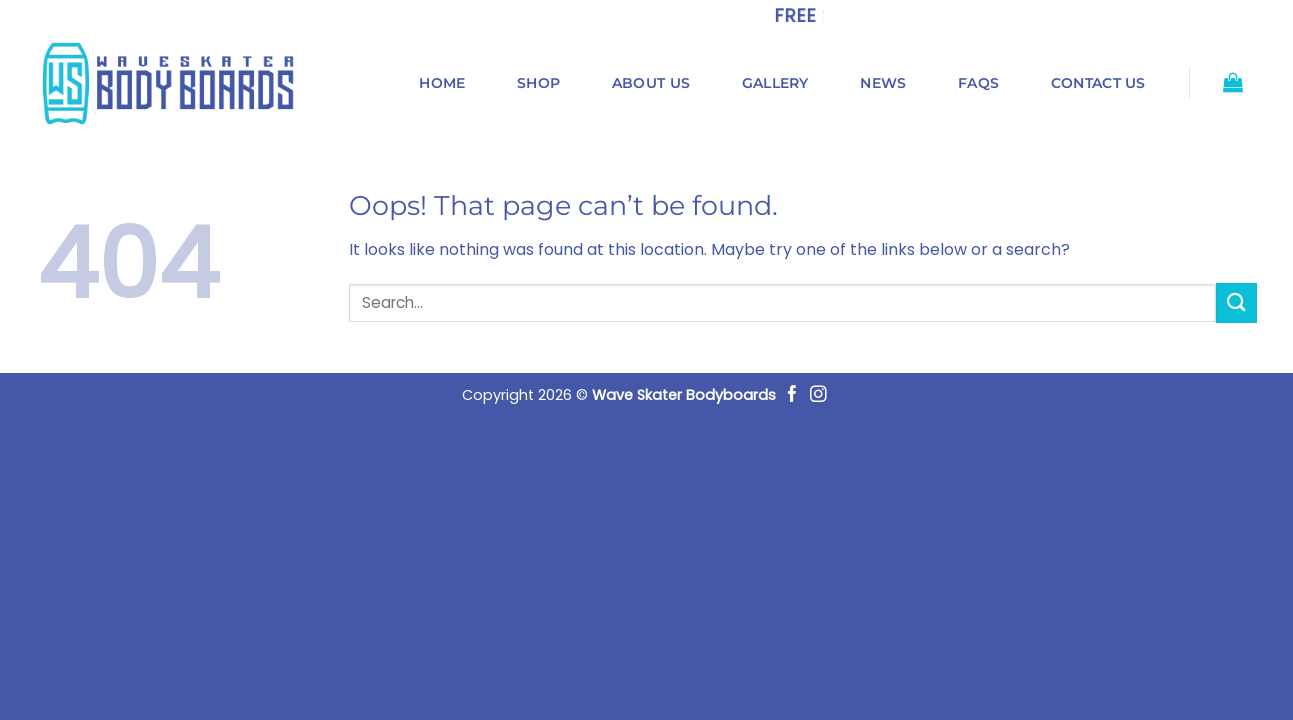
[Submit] (1236, 302)
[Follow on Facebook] (792, 395)
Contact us (1098, 83)
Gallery (775, 83)
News (883, 83)
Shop (538, 83)
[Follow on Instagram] (818, 395)
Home (442, 83)
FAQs (978, 83)
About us (651, 83)
